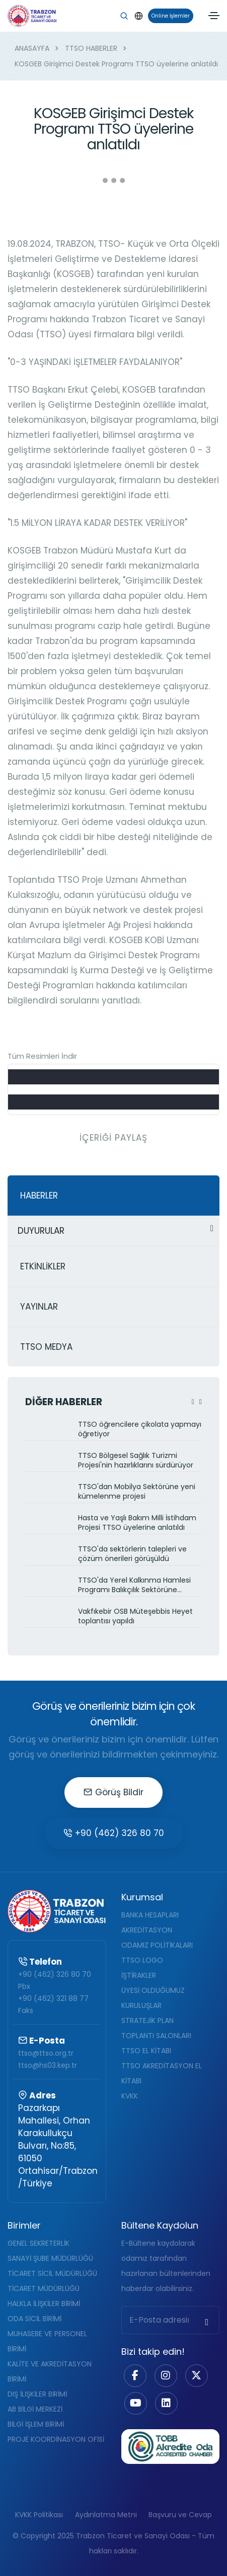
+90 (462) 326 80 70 (113, 1833)
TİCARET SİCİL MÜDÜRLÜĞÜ (52, 2273)
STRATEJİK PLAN (147, 2020)
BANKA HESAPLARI (150, 1915)
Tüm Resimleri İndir (42, 1056)
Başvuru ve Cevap (180, 2515)
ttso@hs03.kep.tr (47, 2065)
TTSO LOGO (142, 1960)
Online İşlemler (169, 16)
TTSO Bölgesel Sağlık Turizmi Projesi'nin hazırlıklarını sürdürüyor (135, 1460)
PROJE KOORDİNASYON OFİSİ (56, 2439)
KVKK (129, 2096)
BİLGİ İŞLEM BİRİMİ (36, 2424)
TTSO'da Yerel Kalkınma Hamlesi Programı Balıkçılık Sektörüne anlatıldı (134, 1586)
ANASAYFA (32, 48)
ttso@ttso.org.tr (45, 2053)
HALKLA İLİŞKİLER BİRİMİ (44, 2303)
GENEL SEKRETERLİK (38, 2243)
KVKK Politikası (39, 2515)
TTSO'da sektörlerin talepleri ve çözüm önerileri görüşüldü (132, 1553)
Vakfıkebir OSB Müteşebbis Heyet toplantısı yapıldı (135, 1616)
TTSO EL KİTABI (146, 2051)
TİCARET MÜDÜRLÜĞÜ (44, 2288)
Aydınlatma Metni (106, 2515)
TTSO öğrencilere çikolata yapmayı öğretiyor (139, 1429)
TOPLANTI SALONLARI (156, 2036)
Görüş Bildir (113, 1792)
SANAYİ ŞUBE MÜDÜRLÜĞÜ (50, 2258)
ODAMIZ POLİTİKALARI (157, 1945)
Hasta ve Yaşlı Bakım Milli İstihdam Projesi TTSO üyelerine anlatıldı (137, 1522)
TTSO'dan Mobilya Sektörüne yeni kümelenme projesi (136, 1491)
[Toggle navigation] (213, 15)
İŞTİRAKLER (138, 1975)
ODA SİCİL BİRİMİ (34, 2319)
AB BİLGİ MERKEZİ (35, 2409)
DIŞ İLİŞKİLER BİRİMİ (37, 2394)
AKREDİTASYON (146, 1930)
